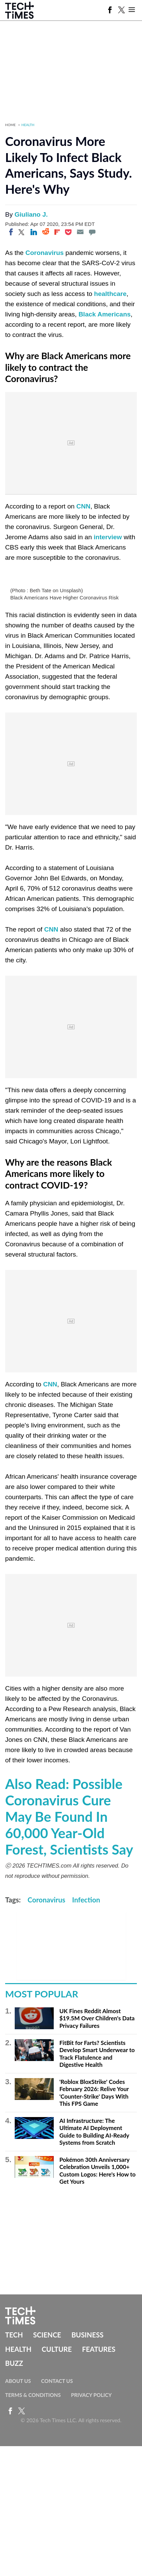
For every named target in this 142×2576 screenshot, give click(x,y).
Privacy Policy (91, 2395)
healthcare (110, 293)
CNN (83, 506)
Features (98, 2349)
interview (108, 537)
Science (47, 2335)
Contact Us (57, 2381)
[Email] (80, 232)
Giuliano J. (31, 214)
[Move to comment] (92, 232)
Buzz (14, 2363)
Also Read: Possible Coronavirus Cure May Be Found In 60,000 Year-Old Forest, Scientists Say (69, 1817)
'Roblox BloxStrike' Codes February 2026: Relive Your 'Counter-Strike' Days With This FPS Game (94, 2092)
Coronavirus (44, 252)
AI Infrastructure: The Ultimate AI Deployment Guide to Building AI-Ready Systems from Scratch (94, 2131)
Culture (57, 2349)
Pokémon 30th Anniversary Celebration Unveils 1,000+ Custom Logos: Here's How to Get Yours (97, 2170)
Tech (14, 2335)
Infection (86, 1900)
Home (10, 125)
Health (28, 125)
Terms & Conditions (33, 2395)
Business (88, 2335)
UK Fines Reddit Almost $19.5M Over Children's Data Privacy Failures (96, 2018)
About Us (18, 2381)
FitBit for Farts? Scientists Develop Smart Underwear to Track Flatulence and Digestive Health (96, 2054)
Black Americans (104, 314)
